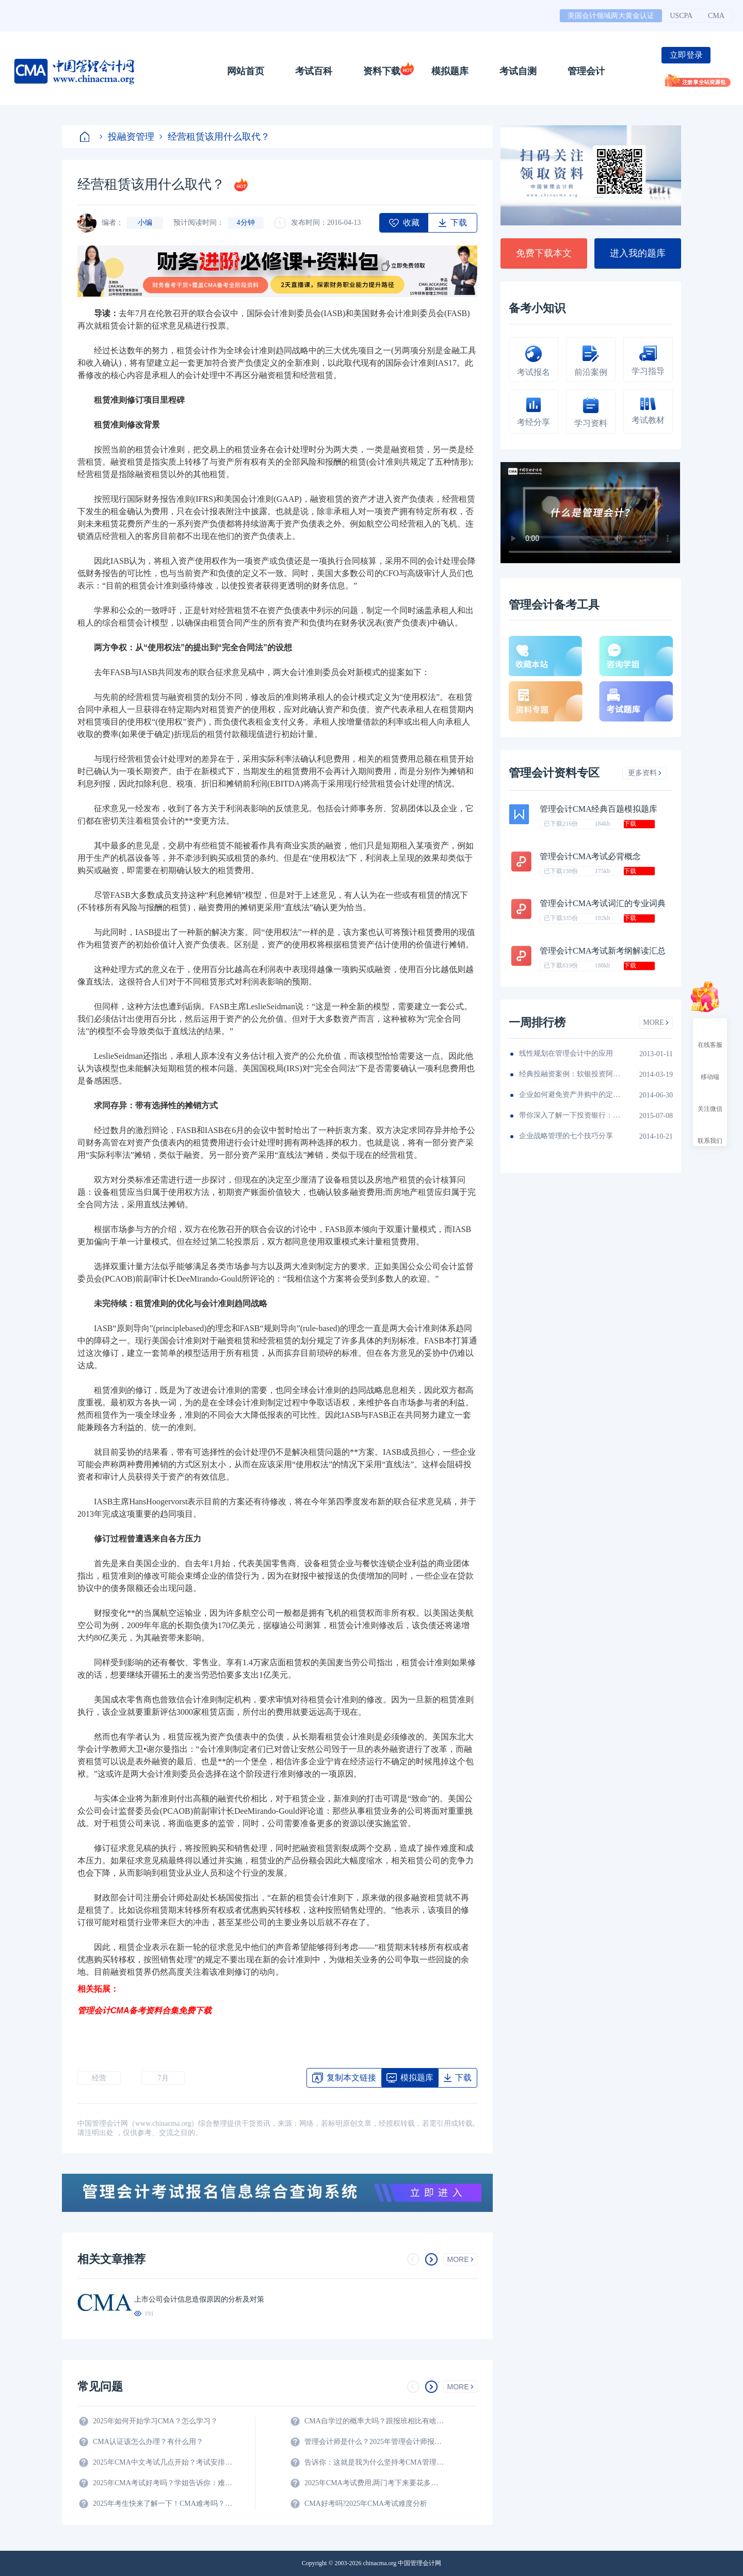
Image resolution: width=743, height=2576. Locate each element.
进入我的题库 (638, 253)
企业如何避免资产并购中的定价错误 (570, 1094)
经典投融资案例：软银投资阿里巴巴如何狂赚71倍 (570, 1074)
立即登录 (686, 55)
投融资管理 (127, 137)
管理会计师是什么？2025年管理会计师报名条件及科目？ (374, 2442)
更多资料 (644, 773)
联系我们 (710, 1131)
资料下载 (381, 71)
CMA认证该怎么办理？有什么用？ (148, 2442)
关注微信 (710, 1099)
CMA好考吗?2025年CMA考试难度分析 (365, 2503)
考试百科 (313, 71)
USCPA (681, 16)
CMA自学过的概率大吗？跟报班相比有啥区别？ (374, 2421)
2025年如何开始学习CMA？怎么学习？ (155, 2421)
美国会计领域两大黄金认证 (611, 16)
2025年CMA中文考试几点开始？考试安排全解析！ (162, 2462)
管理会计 (586, 71)
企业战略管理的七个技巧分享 (566, 1136)
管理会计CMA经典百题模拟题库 (598, 809)
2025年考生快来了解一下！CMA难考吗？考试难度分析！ (162, 2503)
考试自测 (518, 71)
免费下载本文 (544, 253)
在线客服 (710, 1035)
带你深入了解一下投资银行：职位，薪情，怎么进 (570, 1115)
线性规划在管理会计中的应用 (566, 1053)
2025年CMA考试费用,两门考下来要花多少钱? (374, 2483)
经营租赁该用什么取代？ (214, 137)
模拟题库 (450, 71)
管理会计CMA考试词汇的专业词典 (603, 903)
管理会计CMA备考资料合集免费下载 (144, 2010)
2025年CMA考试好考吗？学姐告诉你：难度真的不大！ (162, 2483)
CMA (716, 16)
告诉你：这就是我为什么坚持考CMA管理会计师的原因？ (374, 2462)
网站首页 (245, 71)
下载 (630, 823)
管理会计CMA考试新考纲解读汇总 (603, 950)
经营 (99, 2078)
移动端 (710, 1067)
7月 (163, 2078)
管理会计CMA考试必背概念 (590, 856)
